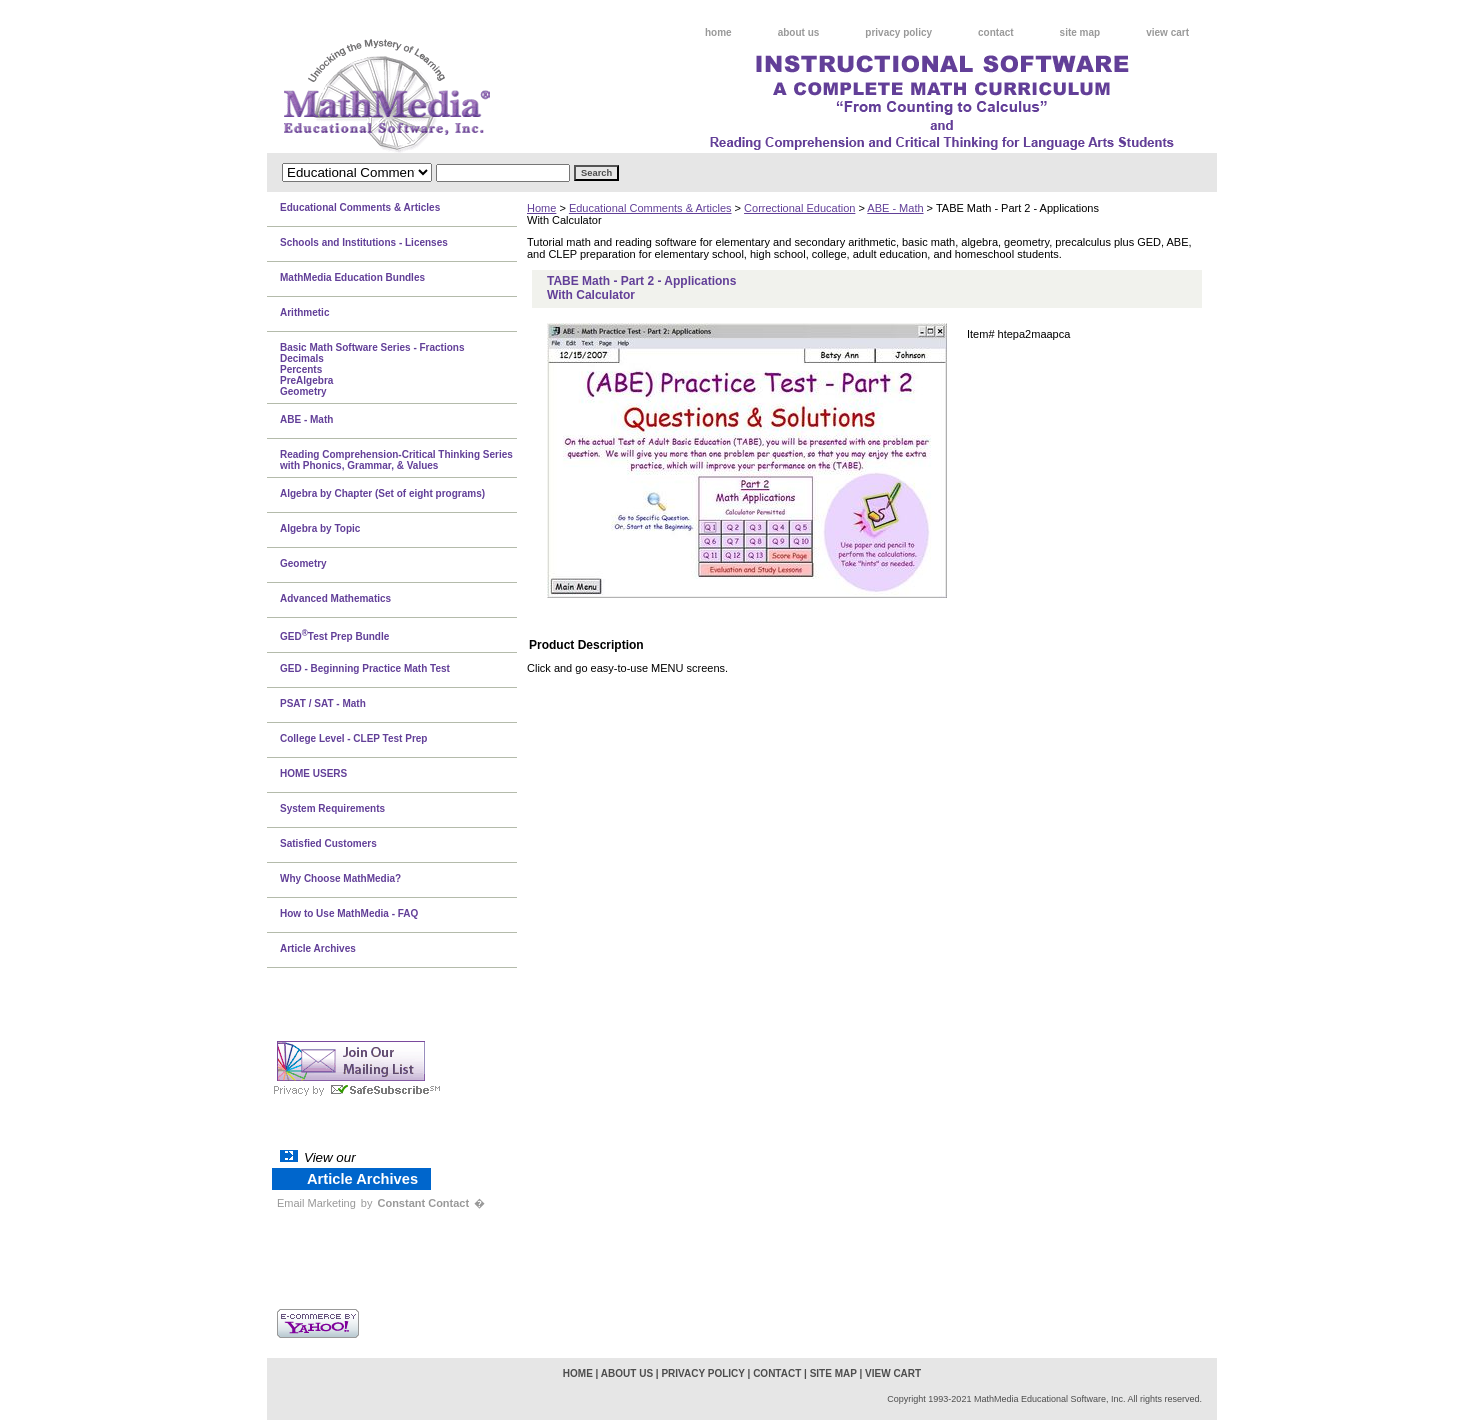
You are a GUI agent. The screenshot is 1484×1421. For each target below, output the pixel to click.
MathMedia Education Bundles (352, 277)
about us (799, 32)
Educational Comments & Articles (650, 208)
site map (1080, 32)
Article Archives (318, 948)
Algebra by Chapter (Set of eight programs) (382, 493)
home (718, 32)
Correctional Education (799, 208)
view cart (1167, 32)
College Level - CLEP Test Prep (353, 738)
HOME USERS (313, 773)
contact (996, 32)
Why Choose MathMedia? (340, 878)
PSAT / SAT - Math (323, 703)
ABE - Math (895, 208)
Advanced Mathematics (335, 598)
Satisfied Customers (328, 843)
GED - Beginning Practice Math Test (365, 668)
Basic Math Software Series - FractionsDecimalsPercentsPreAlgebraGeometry (372, 369)
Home (541, 208)
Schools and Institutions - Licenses (364, 242)
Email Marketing (316, 1203)
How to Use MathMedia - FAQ (349, 913)
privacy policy (898, 32)
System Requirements (332, 808)
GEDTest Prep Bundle (334, 635)
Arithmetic (304, 312)
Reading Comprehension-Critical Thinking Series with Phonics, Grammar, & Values (396, 460)
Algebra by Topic (320, 528)
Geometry (303, 563)
